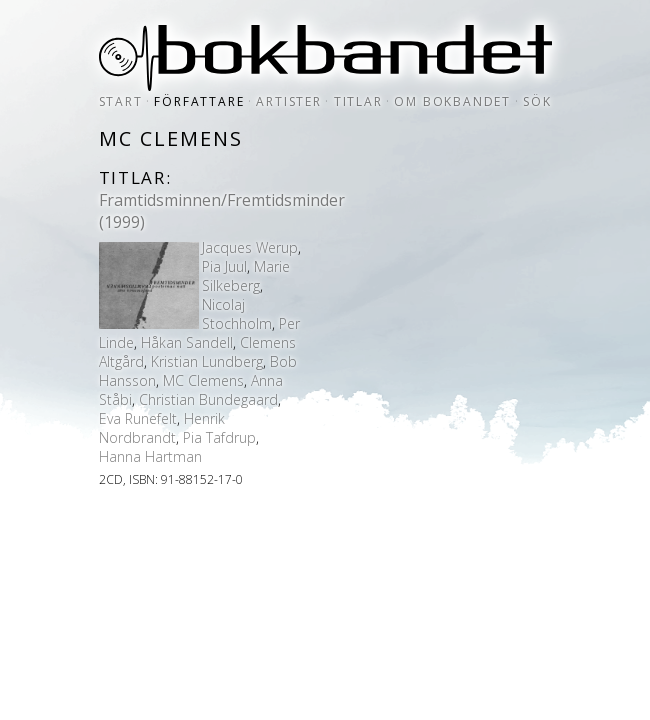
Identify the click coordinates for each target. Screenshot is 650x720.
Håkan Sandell (187, 342)
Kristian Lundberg (207, 361)
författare (199, 101)
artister (288, 101)
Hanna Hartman (150, 456)
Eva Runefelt (138, 418)
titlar (358, 101)
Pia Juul (224, 266)
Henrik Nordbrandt (162, 428)
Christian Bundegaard (208, 399)
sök (537, 101)
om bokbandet (452, 101)
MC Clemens (203, 380)
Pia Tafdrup (219, 437)
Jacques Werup (250, 247)
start (121, 101)
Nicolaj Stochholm (237, 314)
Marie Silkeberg (246, 276)
